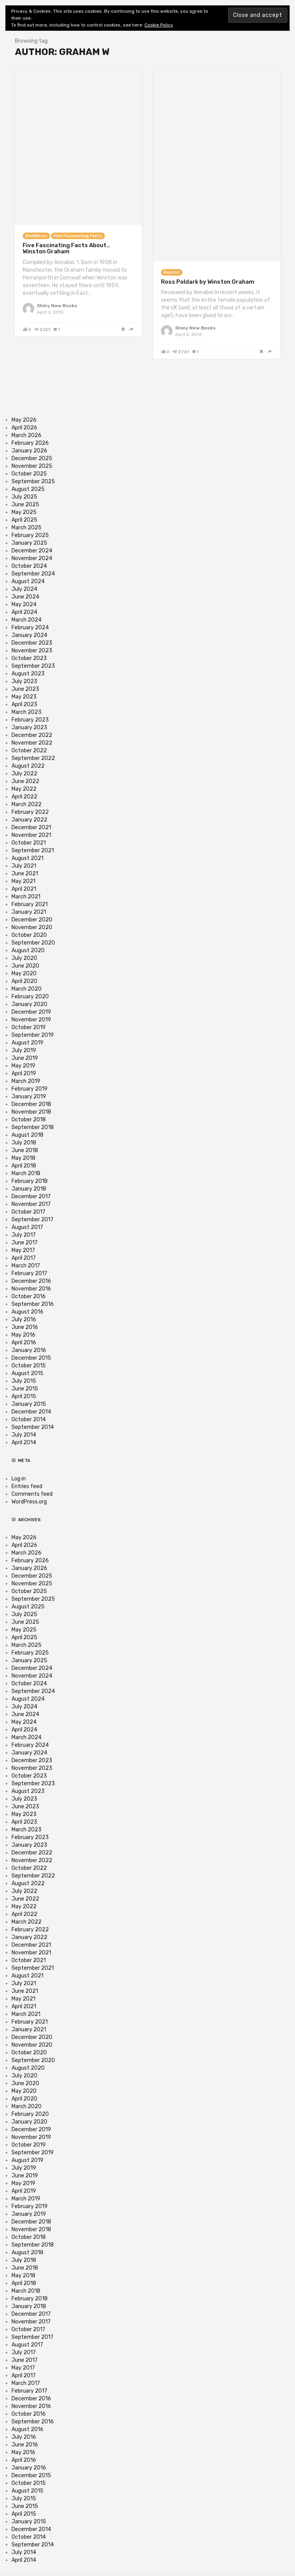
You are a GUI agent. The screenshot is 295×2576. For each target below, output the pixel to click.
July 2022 (24, 773)
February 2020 (30, 996)
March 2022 (26, 804)
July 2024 (24, 589)
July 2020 (24, 958)
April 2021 (24, 889)
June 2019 (25, 1058)
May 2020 (24, 973)
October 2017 (28, 1212)
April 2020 (24, 981)
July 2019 (24, 1050)
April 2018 (24, 1165)
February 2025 (30, 535)
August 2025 (28, 489)
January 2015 (29, 1404)
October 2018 (29, 1119)
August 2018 (27, 1135)
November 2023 (32, 650)
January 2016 (29, 1350)
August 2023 (28, 673)
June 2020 (25, 966)
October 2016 (29, 1296)
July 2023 (24, 681)
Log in (19, 1478)
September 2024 (33, 573)
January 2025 (29, 543)
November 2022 (32, 743)
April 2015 (24, 1396)
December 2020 (32, 919)
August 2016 (27, 1312)
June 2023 (25, 689)
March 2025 (26, 527)
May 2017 (23, 1250)
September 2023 (33, 666)
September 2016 (33, 1304)
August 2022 (28, 766)
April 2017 (24, 1258)
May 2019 (23, 1066)
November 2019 (31, 1019)
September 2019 (33, 1035)
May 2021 (23, 881)
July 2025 (24, 497)
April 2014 (24, 1442)
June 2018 (25, 1150)
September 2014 (33, 1427)
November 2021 (31, 835)
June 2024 (25, 597)
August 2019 (27, 1042)
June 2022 (25, 781)
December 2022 (32, 735)
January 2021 (29, 912)
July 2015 (24, 1381)
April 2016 (24, 1342)
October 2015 (29, 1365)
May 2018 (23, 1158)
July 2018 (24, 1142)
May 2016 (23, 1335)
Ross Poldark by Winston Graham (207, 281)
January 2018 (29, 1189)
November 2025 (32, 466)
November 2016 (31, 1289)
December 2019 (31, 1012)
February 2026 (30, 443)
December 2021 (31, 827)
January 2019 (29, 1096)
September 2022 (33, 758)
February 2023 (30, 720)
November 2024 (32, 558)
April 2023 (24, 704)
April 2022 (24, 796)
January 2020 (29, 1004)
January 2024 (29, 635)
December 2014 (31, 1412)
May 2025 (24, 512)
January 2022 (29, 820)
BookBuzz (36, 235)
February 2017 (29, 1273)
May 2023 (24, 696)
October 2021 (29, 843)
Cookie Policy (158, 25)
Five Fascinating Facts (78, 235)
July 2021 (24, 866)
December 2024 (32, 550)
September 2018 (33, 1127)
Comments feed (32, 1494)
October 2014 (29, 1419)
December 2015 (31, 1358)
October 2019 (29, 1027)
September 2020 (33, 943)
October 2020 (29, 935)
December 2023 (32, 643)
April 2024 (24, 612)
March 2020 (26, 989)
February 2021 (30, 904)
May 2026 (24, 420)
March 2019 (26, 1081)
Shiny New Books (57, 305)
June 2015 (25, 1388)
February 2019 (30, 1089)
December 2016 (31, 1281)
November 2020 (32, 927)
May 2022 (24, 789)
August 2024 (28, 581)
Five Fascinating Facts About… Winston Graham (66, 248)
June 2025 (25, 504)
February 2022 (30, 812)
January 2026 (29, 450)
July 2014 (24, 1435)
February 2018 (30, 1181)
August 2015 (27, 1373)
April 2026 (24, 427)
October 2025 (29, 474)
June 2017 (25, 1242)
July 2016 (24, 1319)
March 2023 (26, 712)
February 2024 (30, 627)
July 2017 (24, 1235)
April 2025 (24, 520)
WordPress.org (29, 1501)
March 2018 (26, 1173)
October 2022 (29, 750)
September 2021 (33, 850)
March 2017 (26, 1265)
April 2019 (24, 1073)
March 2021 (26, 896)
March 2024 (26, 620)
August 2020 (28, 950)
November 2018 (31, 1112)
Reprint (172, 272)
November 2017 (31, 1204)
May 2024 (24, 604)
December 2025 (32, 458)
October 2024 (29, 566)
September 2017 (32, 1219)
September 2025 (33, 481)
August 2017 (27, 1227)
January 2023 (29, 727)
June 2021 (25, 873)
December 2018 (31, 1104)
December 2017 (31, 1196)
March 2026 (26, 435)
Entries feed (27, 1486)
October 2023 (29, 658)
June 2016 (25, 1327)
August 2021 (27, 858)
